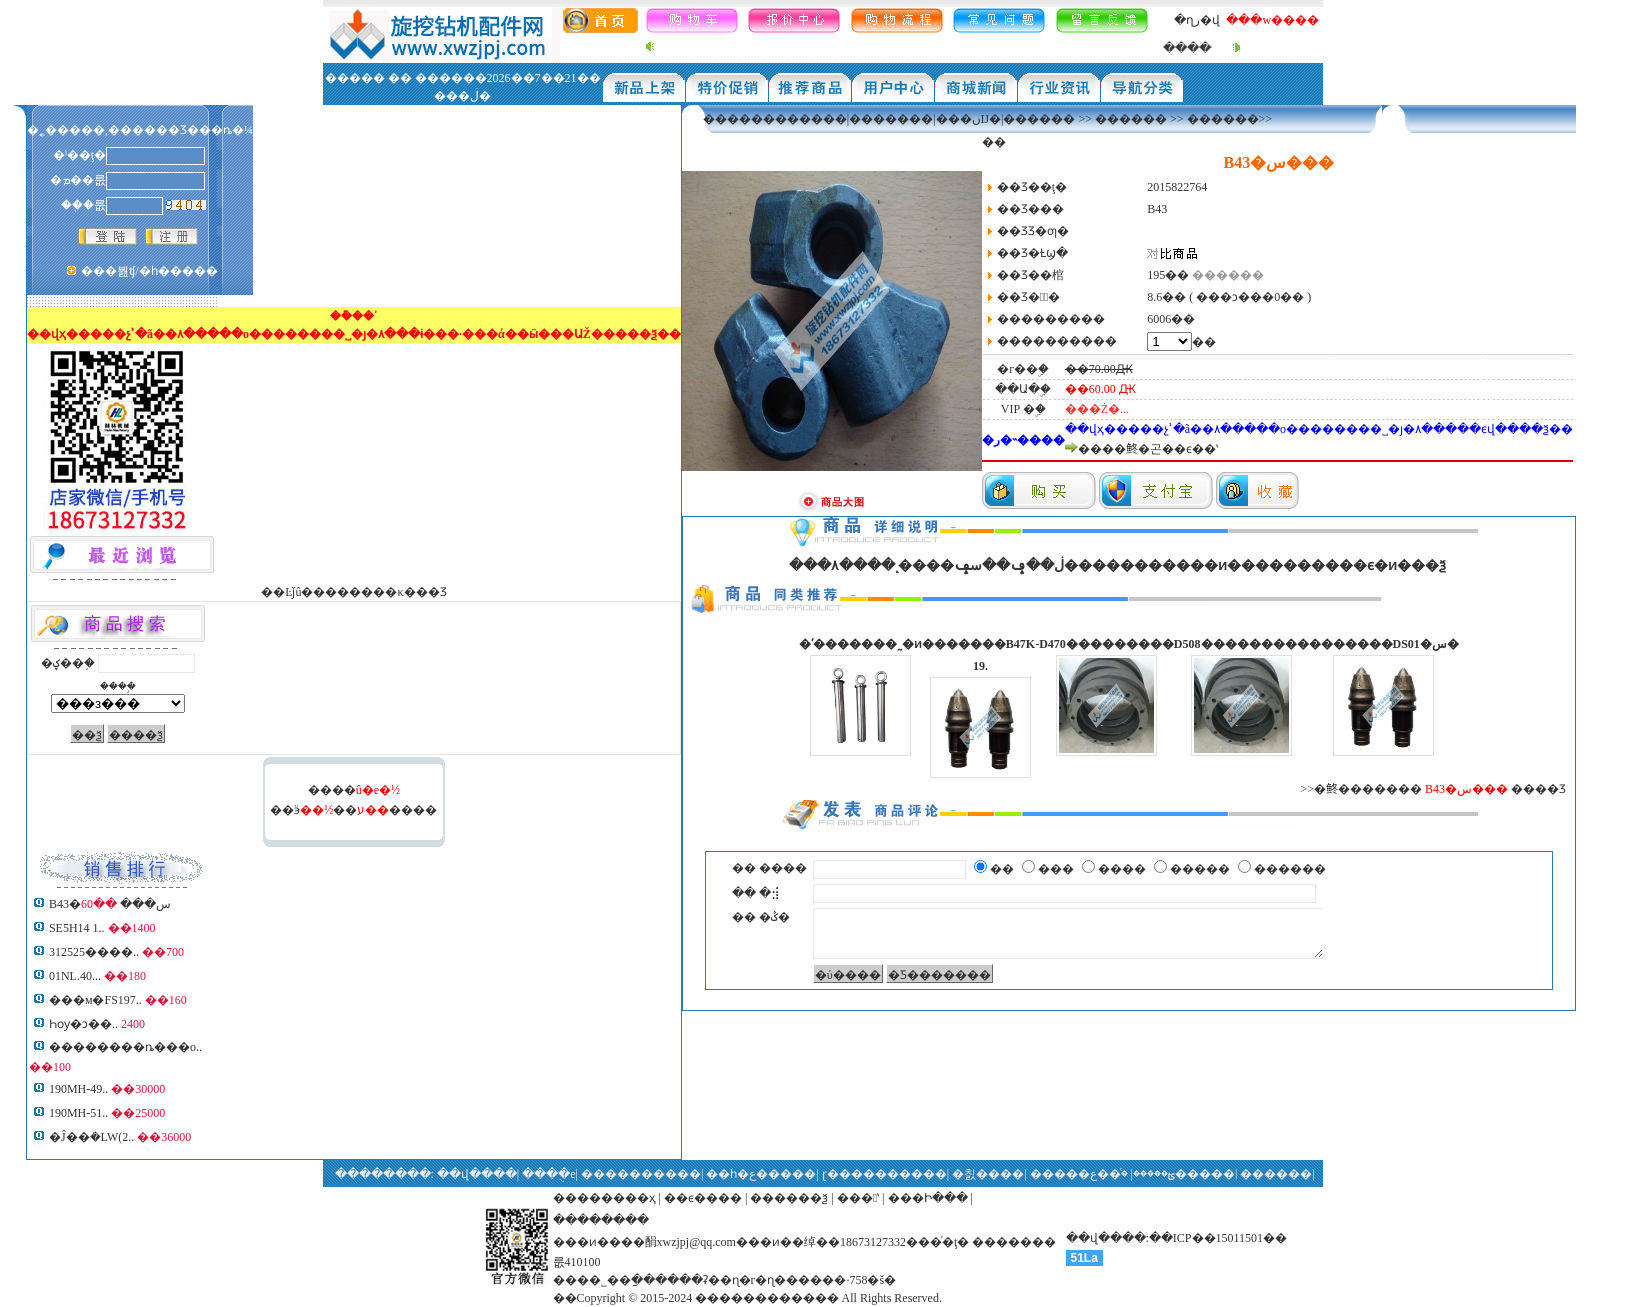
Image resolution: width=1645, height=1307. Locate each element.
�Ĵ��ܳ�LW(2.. (91, 1137)
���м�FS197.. (95, 1000)
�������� (601, 1220)
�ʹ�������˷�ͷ (860, 644)
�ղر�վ (1197, 20)
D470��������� (1106, 644)
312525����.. (94, 952)
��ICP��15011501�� (1218, 1238)
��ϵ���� (703, 1198)
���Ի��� (928, 1198)
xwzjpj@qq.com (696, 1242)
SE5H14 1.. (77, 928)
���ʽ (858, 1198)
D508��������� (1241, 644)
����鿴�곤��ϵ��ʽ (1148, 449)
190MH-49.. (78, 1089)
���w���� (1272, 20)
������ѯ (789, 1198)
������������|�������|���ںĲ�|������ (889, 119)
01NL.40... (75, 976)
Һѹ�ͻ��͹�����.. (83, 1024)
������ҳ (616, 1198)
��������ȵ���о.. (125, 1047)
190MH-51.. (78, 1113)
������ (1131, 119)
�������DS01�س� (1384, 644)
